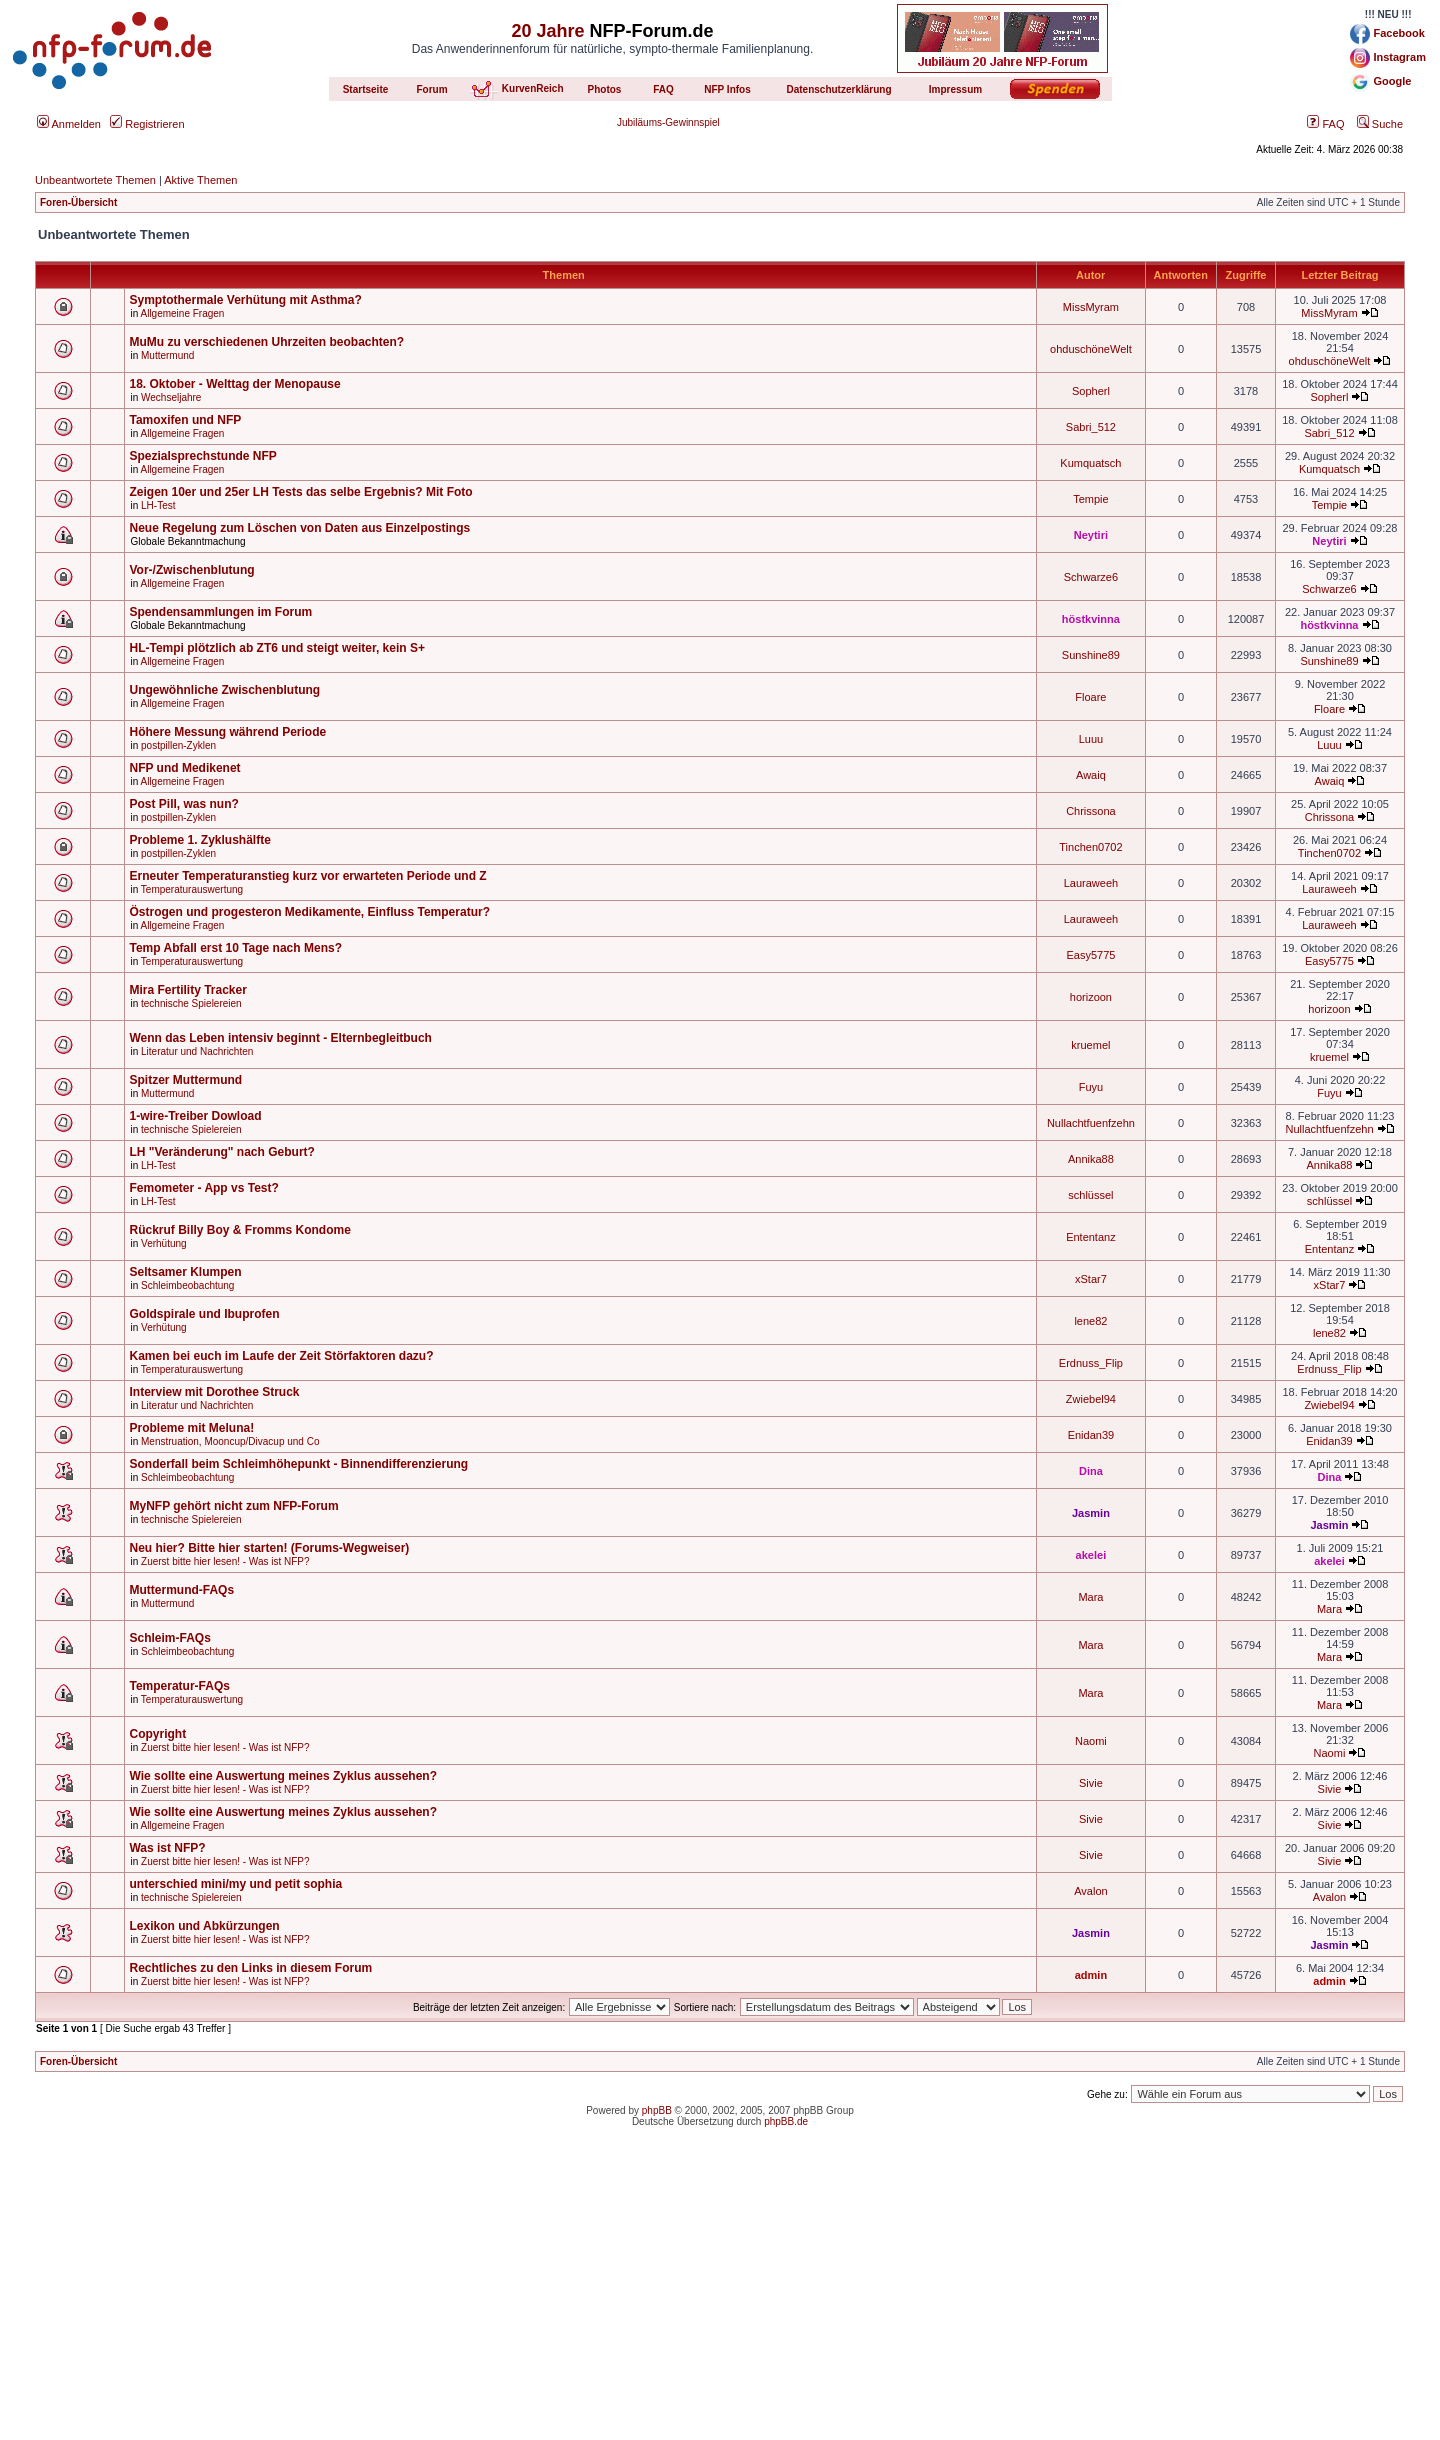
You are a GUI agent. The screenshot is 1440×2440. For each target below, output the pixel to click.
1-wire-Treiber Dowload (195, 1116)
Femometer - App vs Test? (203, 1188)
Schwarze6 (1091, 577)
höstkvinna (1091, 619)
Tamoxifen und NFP (185, 420)
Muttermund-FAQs (181, 1590)
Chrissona (1091, 811)
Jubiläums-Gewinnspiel (668, 122)
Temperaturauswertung (192, 889)
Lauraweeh (1091, 883)
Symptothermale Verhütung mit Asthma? (245, 300)
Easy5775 (1090, 955)
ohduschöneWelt (1091, 349)
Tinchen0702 (1090, 847)
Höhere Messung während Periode (227, 732)
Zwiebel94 (1091, 1399)
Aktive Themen (200, 180)
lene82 (1090, 1321)
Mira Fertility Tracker (187, 990)
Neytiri (1091, 535)
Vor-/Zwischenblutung (191, 570)
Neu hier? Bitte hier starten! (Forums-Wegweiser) (269, 1548)
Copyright (157, 1734)
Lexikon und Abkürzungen (204, 1926)
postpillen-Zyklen (178, 745)
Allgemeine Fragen (182, 313)
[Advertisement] (720, 2300)
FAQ (1325, 124)
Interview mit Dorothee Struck (214, 1392)
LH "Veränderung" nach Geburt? (221, 1152)
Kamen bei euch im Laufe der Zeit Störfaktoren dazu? (281, 1356)
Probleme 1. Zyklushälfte (199, 840)
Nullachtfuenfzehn (1091, 1123)
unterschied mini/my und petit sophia (235, 1884)
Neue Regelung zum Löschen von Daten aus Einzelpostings (299, 528)
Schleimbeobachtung (187, 1285)
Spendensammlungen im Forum (220, 612)
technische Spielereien (191, 1003)
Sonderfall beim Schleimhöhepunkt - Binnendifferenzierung (298, 1464)
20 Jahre (547, 31)
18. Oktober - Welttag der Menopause (234, 384)
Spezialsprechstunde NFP (202, 456)
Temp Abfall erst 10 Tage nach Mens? (235, 948)
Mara (1090, 1597)
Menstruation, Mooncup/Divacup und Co (230, 1441)
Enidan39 (1091, 1435)
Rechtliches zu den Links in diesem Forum (250, 1968)
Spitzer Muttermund (185, 1080)
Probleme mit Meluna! (191, 1428)
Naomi (1091, 1741)
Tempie (1090, 499)
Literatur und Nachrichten (197, 1051)
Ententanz (1091, 1237)
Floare (1090, 697)
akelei (1091, 1555)
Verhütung (164, 1243)
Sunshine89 (1091, 655)
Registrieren (147, 124)
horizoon (1091, 997)
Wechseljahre (171, 397)
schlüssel (1090, 1195)
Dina (1091, 1471)
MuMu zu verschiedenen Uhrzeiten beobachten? (266, 342)
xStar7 (1091, 1279)
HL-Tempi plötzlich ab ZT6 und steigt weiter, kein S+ (276, 648)
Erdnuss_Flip (1091, 1363)
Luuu (1091, 739)
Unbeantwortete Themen (95, 180)
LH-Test (158, 505)
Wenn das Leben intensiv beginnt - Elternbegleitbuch (280, 1038)
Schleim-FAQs (169, 1638)
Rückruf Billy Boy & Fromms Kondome (239, 1230)
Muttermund (167, 355)
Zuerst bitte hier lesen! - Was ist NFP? (225, 1561)
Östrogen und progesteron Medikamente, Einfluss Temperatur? (309, 912)
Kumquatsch (1090, 463)
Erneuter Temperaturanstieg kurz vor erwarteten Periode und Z (307, 876)
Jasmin (1091, 1513)
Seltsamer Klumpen (185, 1272)
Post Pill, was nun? (183, 804)
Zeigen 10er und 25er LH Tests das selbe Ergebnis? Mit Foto (300, 492)
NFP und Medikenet (184, 768)
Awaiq (1091, 775)
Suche (1380, 124)
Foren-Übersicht (78, 202)
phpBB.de (786, 2121)
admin (1091, 1975)
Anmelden (69, 124)
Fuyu (1091, 1087)
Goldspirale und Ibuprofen (204, 1314)
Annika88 (1091, 1159)
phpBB (657, 2110)
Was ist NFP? (167, 1848)
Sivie (1091, 1783)
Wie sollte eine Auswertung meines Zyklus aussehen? (283, 1776)
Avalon (1090, 1891)
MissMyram (1091, 307)
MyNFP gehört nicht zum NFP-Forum (233, 1506)
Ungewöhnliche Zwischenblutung (224, 690)
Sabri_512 (1091, 427)
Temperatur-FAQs (179, 1686)
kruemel (1090, 1045)
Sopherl (1091, 391)
